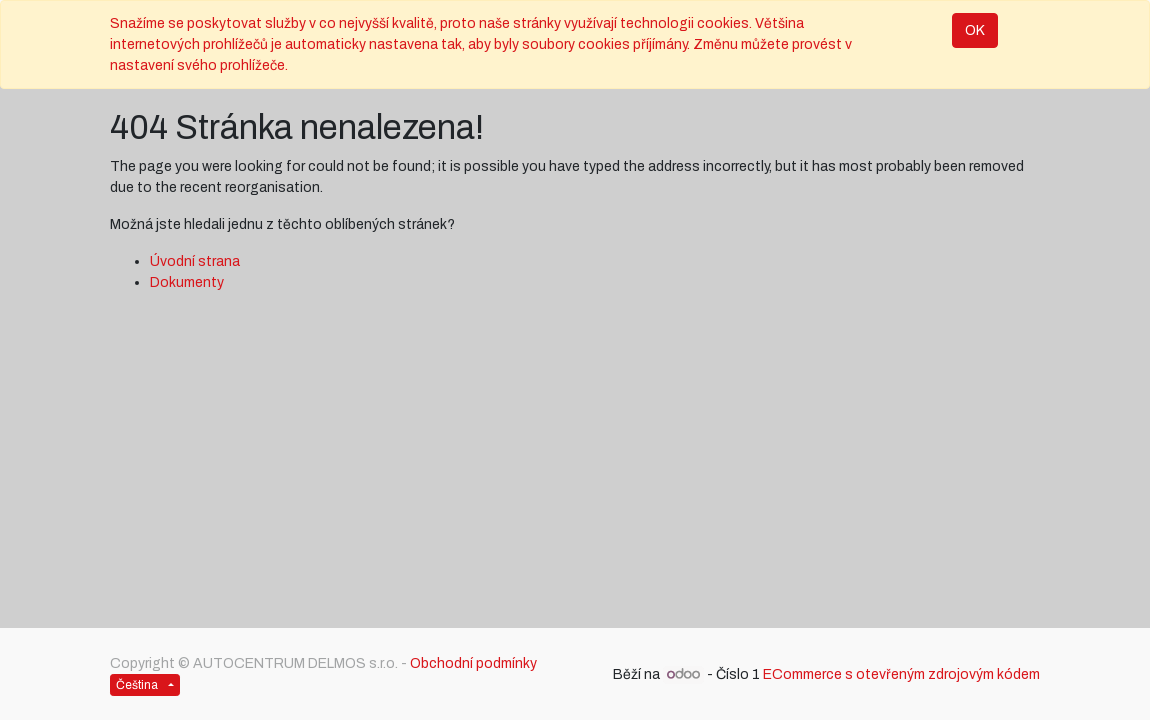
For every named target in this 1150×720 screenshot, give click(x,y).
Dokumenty (187, 282)
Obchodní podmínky (473, 663)
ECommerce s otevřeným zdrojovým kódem (901, 674)
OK (975, 30)
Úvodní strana (195, 261)
